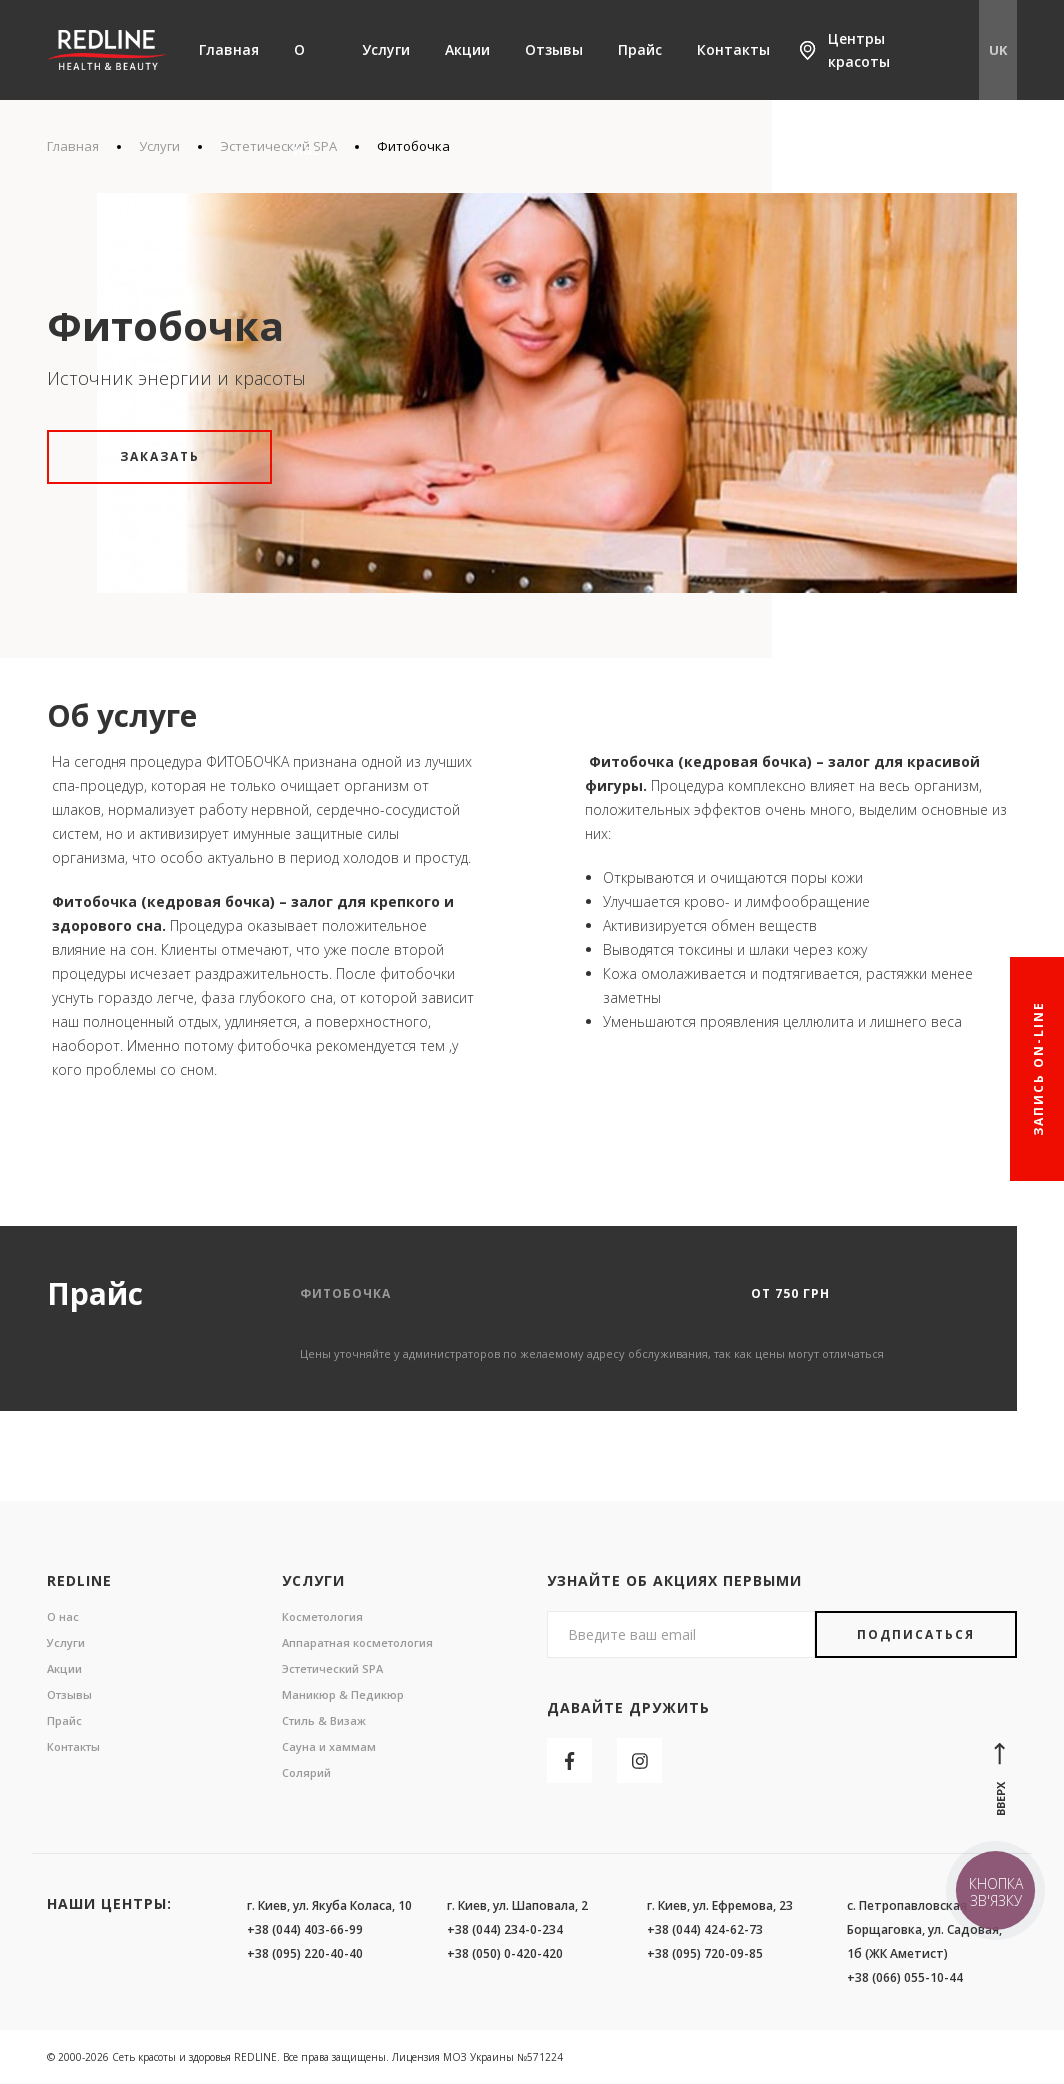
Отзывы (554, 49)
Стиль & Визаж (324, 1720)
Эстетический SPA (332, 1668)
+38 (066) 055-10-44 (905, 1977)
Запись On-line (1038, 1069)
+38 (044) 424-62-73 (705, 1929)
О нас (306, 99)
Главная (229, 49)
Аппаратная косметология (357, 1642)
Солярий (306, 1772)
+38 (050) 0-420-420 (505, 1953)
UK (998, 50)
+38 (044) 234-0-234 (505, 1929)
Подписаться (916, 1634)
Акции (467, 49)
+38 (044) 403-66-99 (305, 1929)
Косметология (322, 1616)
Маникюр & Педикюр (343, 1694)
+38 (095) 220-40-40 (305, 1953)
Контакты (733, 49)
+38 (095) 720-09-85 (705, 1953)
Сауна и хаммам (329, 1746)
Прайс (640, 49)
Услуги (386, 49)
